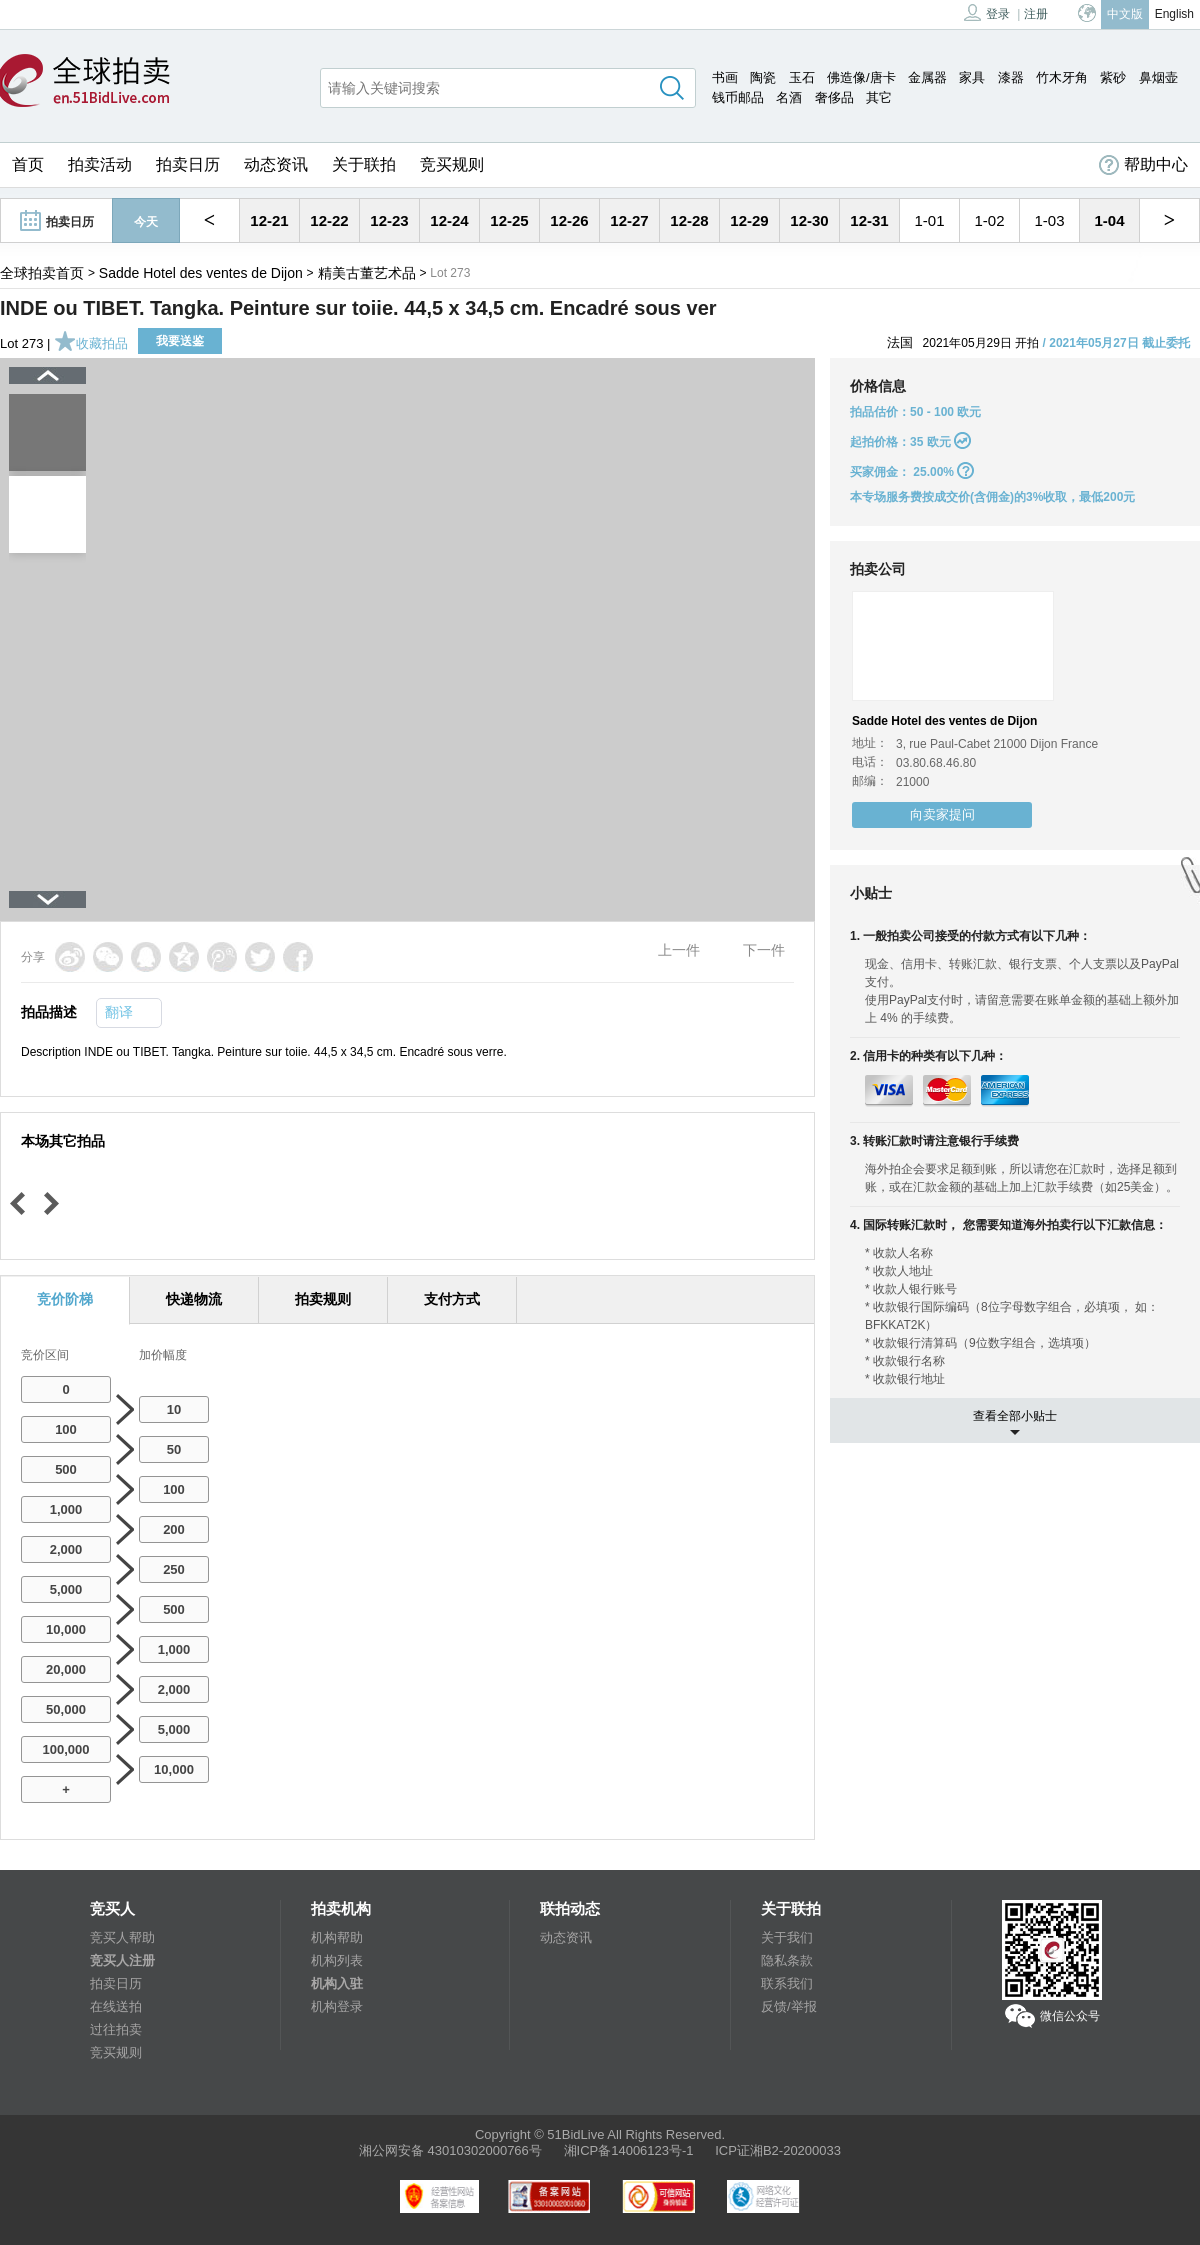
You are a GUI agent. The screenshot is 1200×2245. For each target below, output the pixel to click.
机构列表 (337, 1960)
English (1174, 14)
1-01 (929, 220)
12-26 (569, 220)
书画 (725, 77)
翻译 (119, 1012)
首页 (28, 164)
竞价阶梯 (65, 1299)
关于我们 (787, 1937)
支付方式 (452, 1299)
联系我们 (787, 1983)
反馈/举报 (789, 2006)
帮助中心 (1143, 165)
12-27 (629, 220)
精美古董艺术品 (367, 273)
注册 (1036, 14)
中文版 (1125, 14)
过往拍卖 (116, 2029)
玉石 (802, 77)
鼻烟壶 (1158, 77)
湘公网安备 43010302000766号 (450, 2150)
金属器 (927, 77)
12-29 (749, 220)
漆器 (1011, 77)
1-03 (1049, 220)
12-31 (869, 220)
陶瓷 (763, 77)
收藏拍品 (91, 343)
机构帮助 (337, 1937)
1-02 (989, 220)
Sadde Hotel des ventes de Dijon (201, 273)
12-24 (449, 220)
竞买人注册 (122, 1960)
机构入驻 (337, 1983)
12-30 (809, 220)
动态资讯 (276, 164)
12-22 (329, 220)
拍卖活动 (100, 164)
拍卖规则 (323, 1299)
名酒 (789, 97)
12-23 (389, 220)
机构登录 (337, 2006)
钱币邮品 (738, 97)
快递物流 (194, 1299)
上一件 (679, 950)
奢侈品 (834, 97)
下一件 (764, 950)
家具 (972, 77)
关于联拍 (364, 164)
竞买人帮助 (122, 1937)
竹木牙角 (1062, 77)
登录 (987, 12)
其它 (879, 97)
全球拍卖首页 (42, 273)
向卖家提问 (942, 814)
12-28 (689, 220)
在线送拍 (116, 2006)
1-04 (1109, 220)
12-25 (509, 220)
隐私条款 (787, 1960)
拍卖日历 (188, 164)
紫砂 (1113, 77)
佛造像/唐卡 (861, 77)
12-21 (269, 220)
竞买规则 (452, 164)
